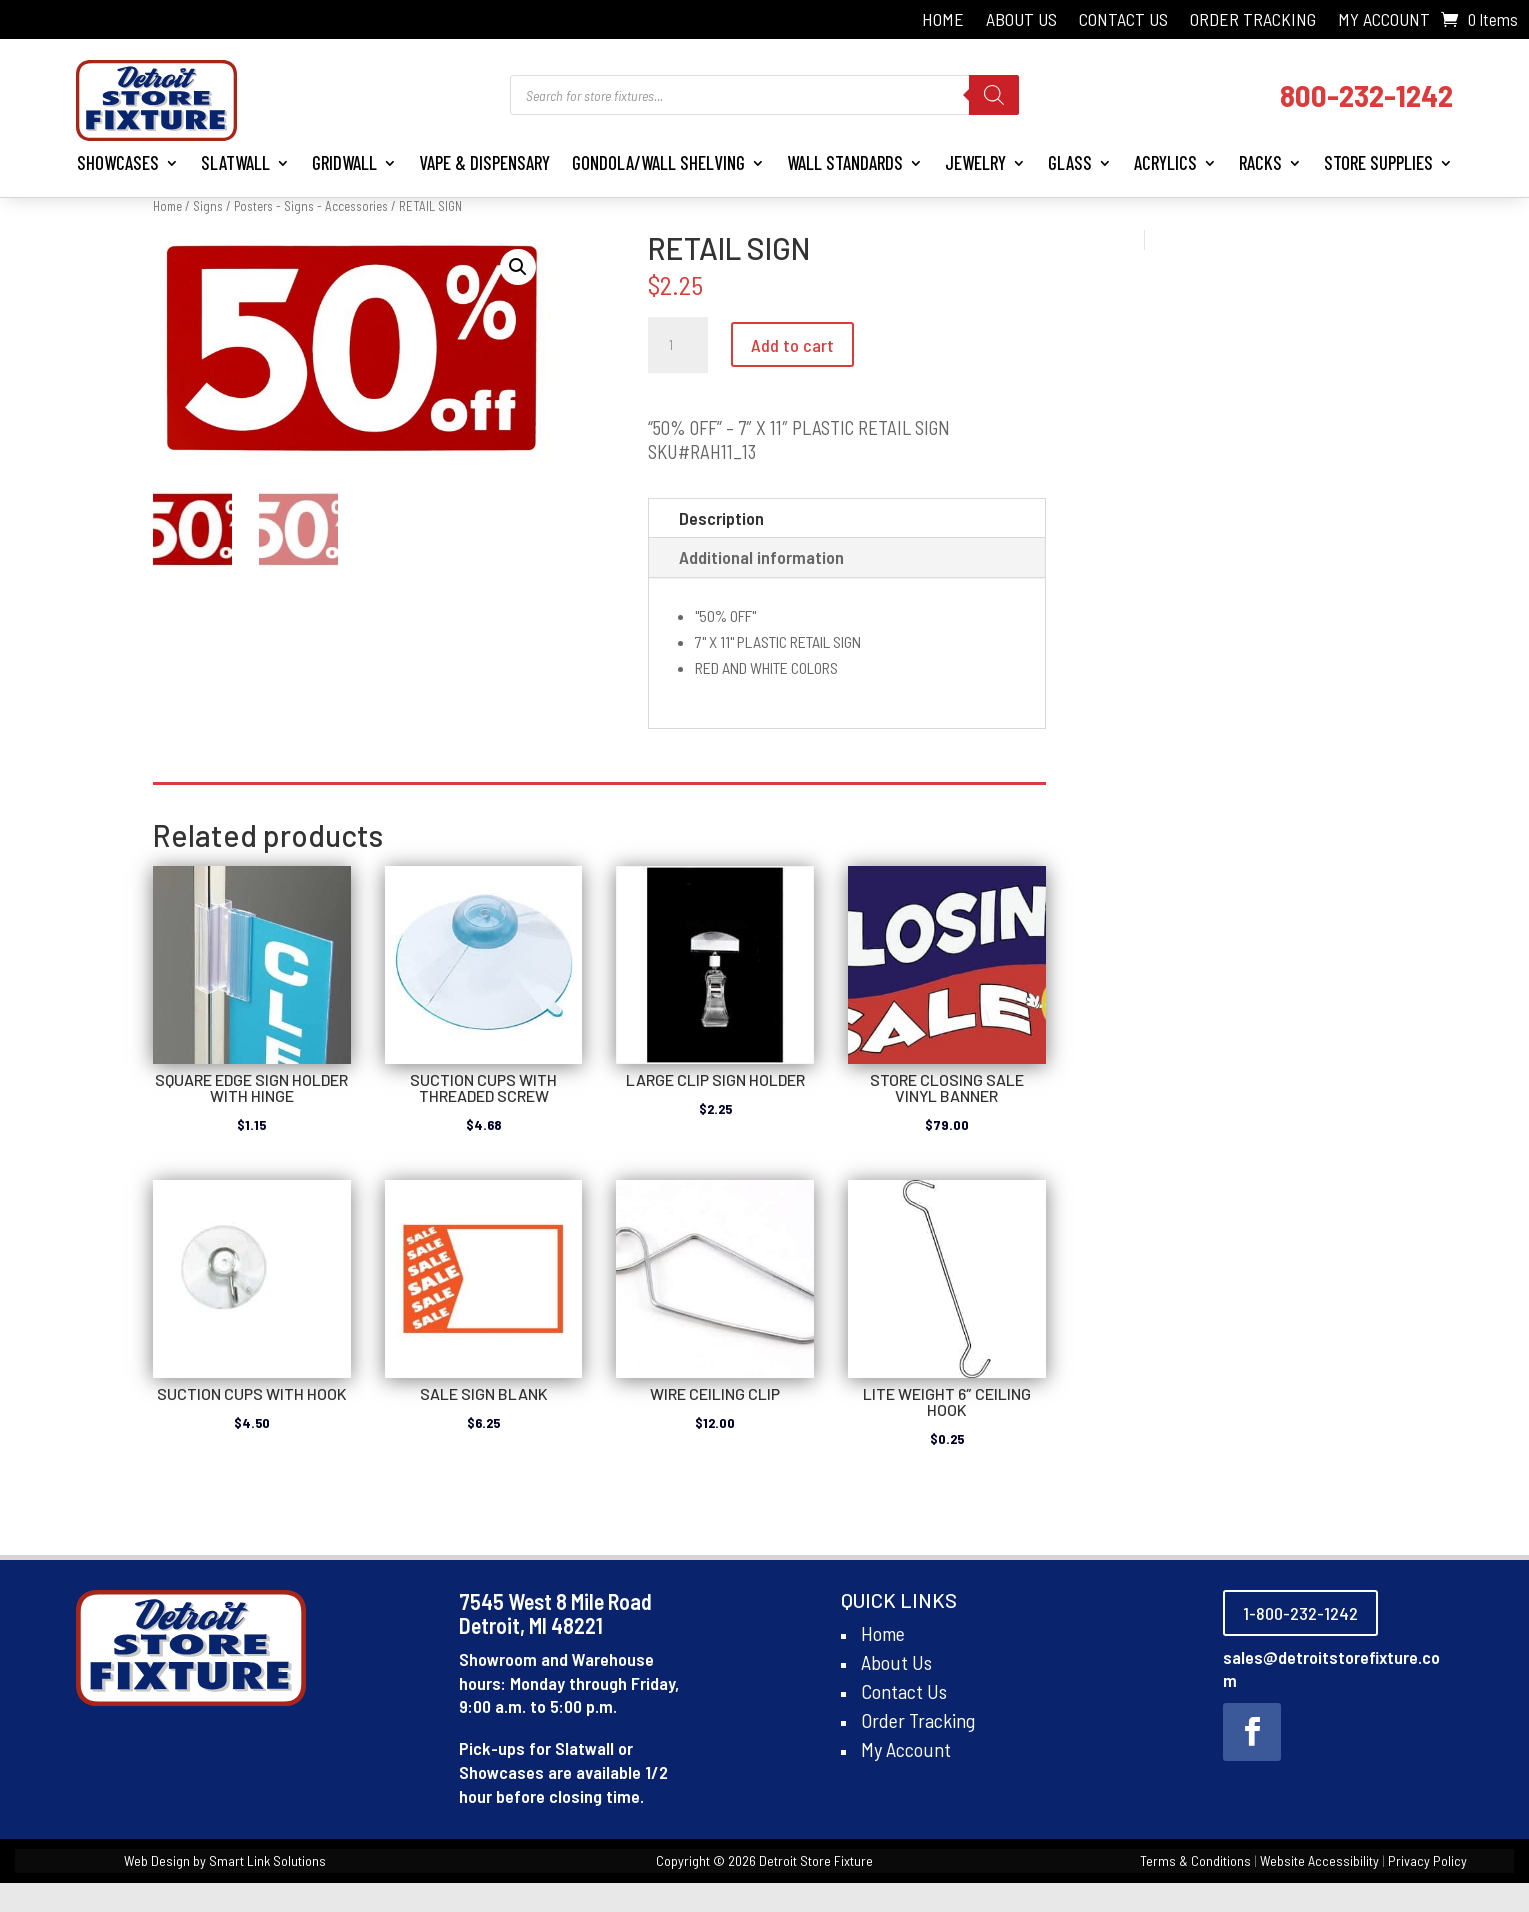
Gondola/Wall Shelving (658, 162)
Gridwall (344, 162)
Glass (1070, 162)
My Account (1384, 21)
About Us (1021, 21)
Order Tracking (1253, 21)
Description (721, 518)
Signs (208, 206)
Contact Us (1123, 21)
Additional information (761, 557)
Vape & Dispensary (484, 162)
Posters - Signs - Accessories (311, 206)
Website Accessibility (1319, 1860)
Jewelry (975, 162)
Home (943, 21)
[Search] (994, 95)
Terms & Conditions (1195, 1860)
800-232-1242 (1366, 94)
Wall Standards (845, 162)
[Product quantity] (678, 345)
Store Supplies (1378, 162)
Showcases (118, 162)
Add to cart (792, 345)
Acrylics (1165, 162)
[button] (518, 267)
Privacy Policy (1427, 1860)
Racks (1260, 162)
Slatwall (235, 162)
